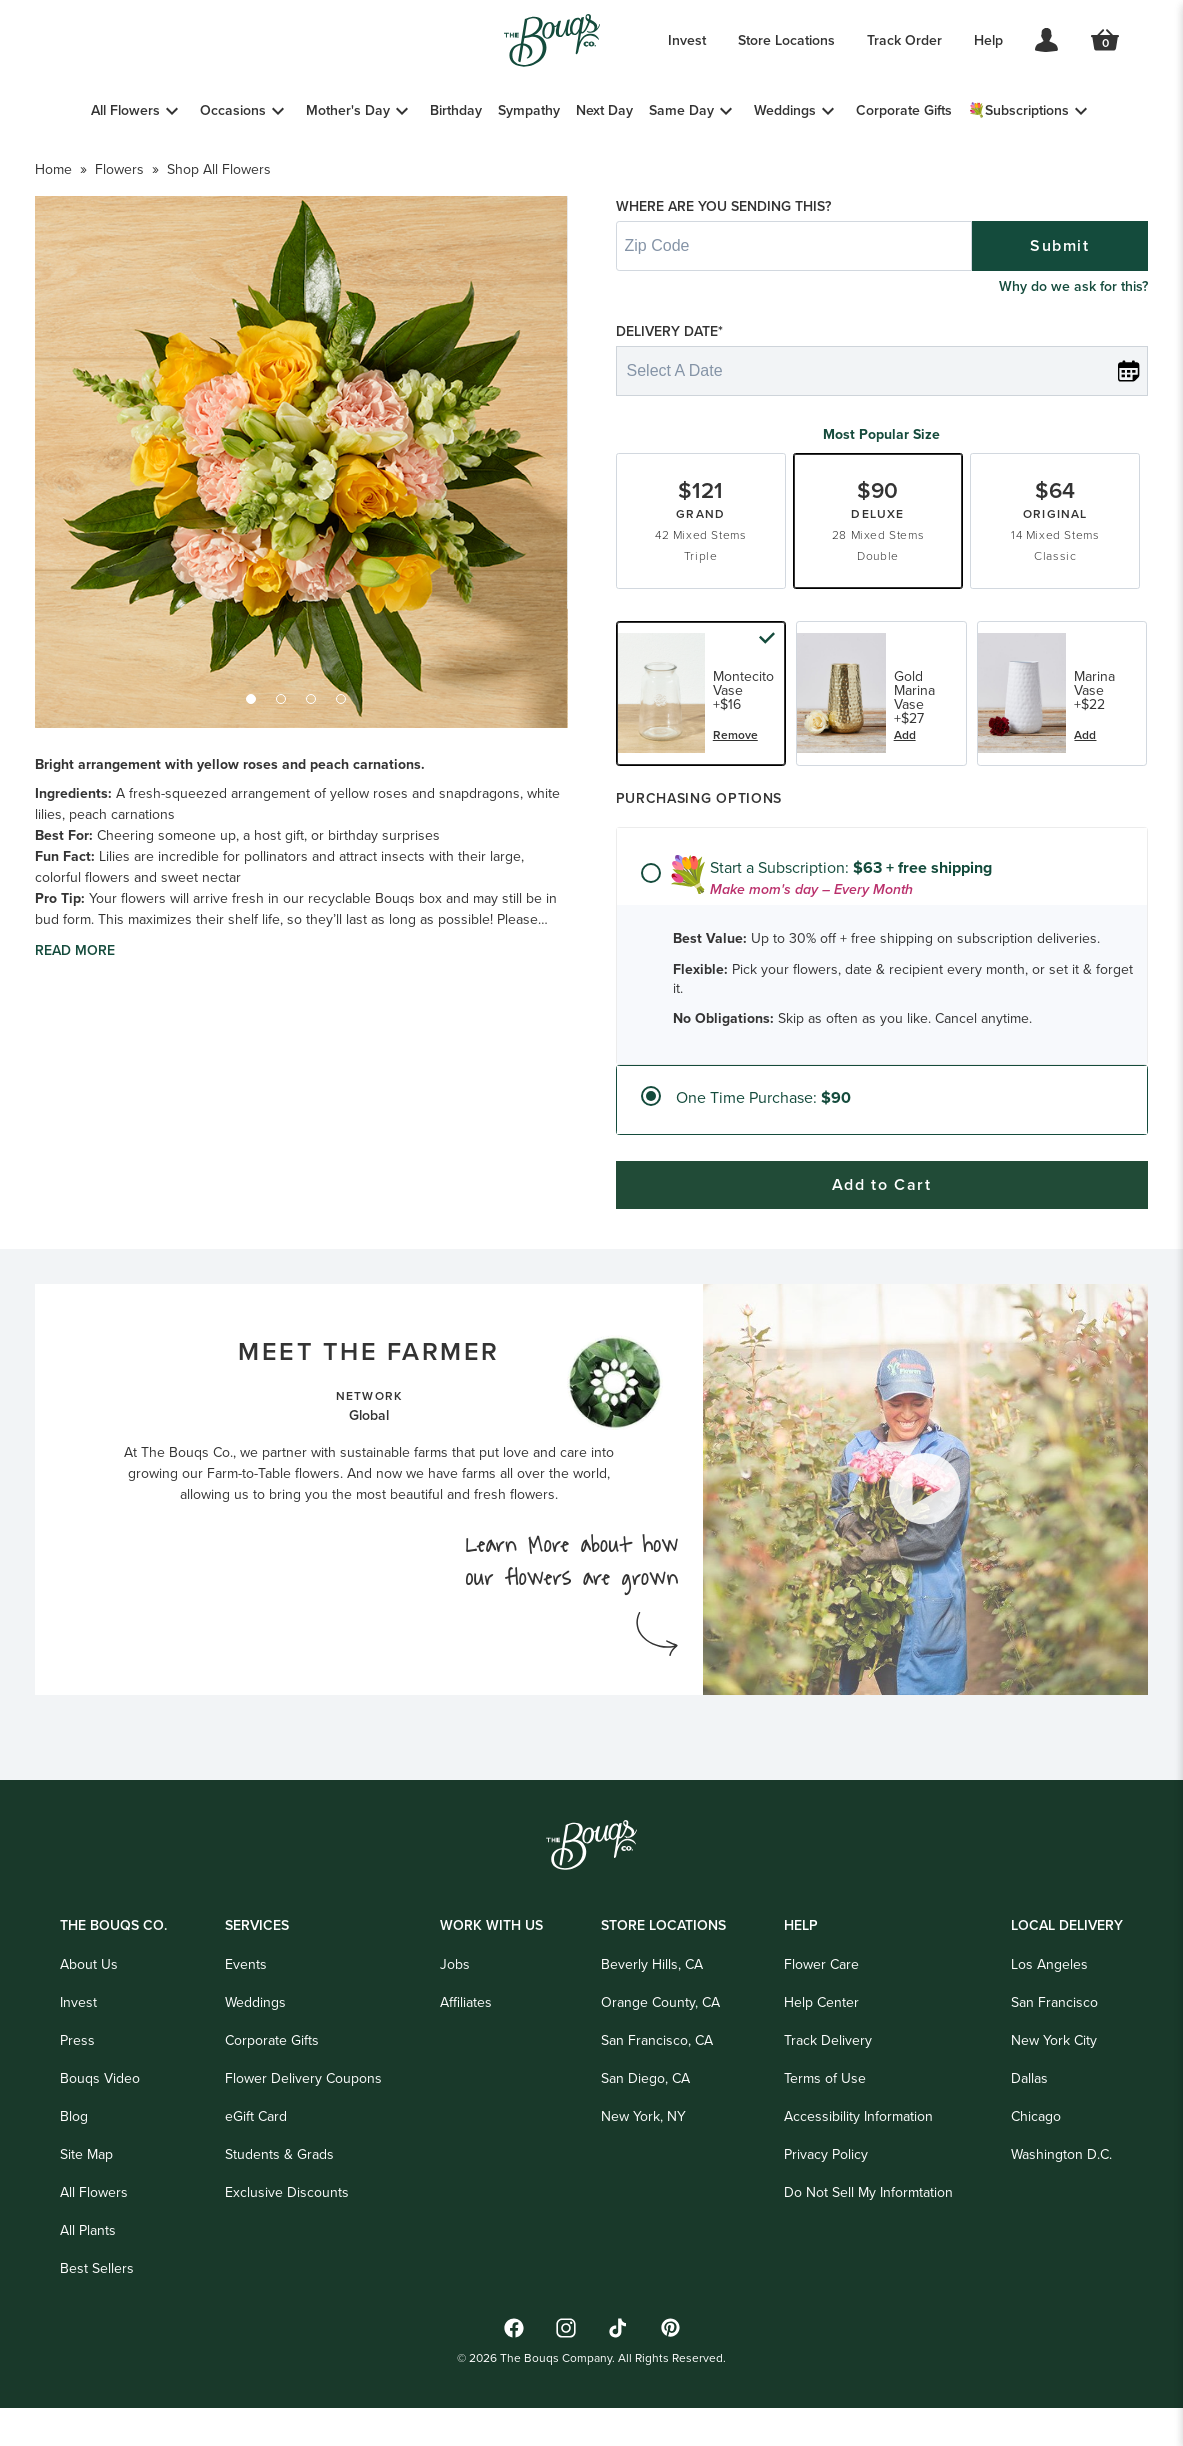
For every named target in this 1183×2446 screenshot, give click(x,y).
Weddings (785, 110)
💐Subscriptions (1018, 110)
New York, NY (643, 2165)
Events (246, 2013)
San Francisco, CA (657, 2089)
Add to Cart (882, 1244)
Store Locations (786, 40)
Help (988, 40)
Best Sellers (97, 2317)
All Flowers (125, 110)
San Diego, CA (645, 2127)
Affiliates (466, 2051)
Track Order (904, 40)
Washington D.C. (1061, 2203)
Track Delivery (828, 2089)
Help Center (821, 2051)
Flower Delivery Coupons (303, 2127)
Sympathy (529, 110)
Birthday (456, 110)
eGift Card (256, 2165)
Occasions (233, 110)
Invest (687, 40)
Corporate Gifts (904, 110)
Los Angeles (1049, 2013)
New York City (1054, 2089)
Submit (1060, 305)
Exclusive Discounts (287, 2241)
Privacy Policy (826, 2203)
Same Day (681, 110)
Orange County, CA (660, 2051)
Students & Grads (279, 2203)
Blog (74, 2165)
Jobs (455, 2013)
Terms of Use (825, 2127)
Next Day (604, 110)
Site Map (86, 2203)
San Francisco (1054, 2051)
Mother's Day (348, 110)
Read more (75, 1033)
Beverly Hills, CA (652, 2013)
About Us (89, 2013)
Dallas (1029, 2127)
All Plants (88, 2279)
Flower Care (821, 2013)
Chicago (1036, 2165)
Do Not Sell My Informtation (868, 2241)
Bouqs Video (100, 2127)
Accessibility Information (858, 2165)
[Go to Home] (552, 40)
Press (77, 2089)
